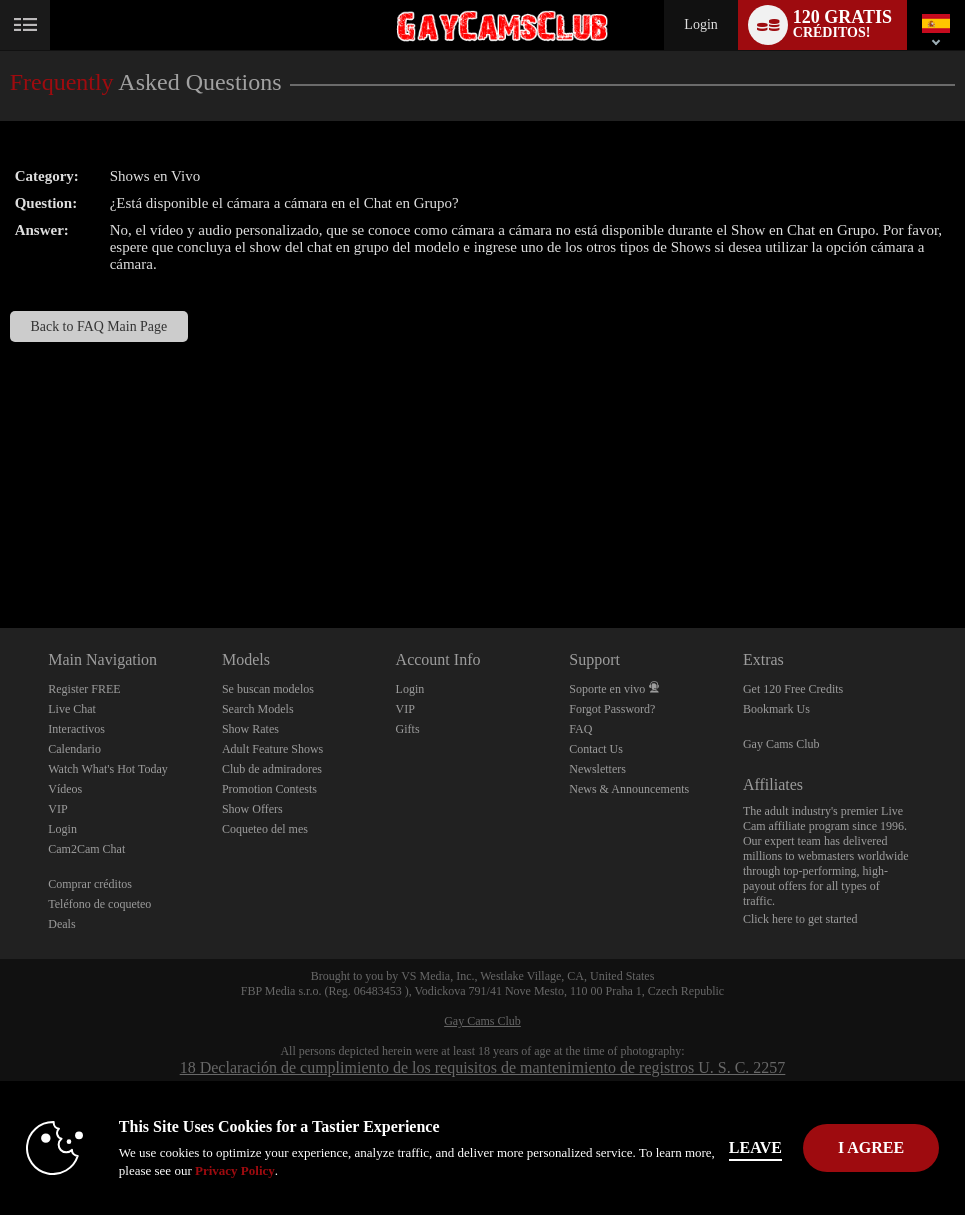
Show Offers (252, 809)
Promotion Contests (269, 789)
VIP (57, 809)
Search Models (258, 709)
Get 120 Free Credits (793, 689)
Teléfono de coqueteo (99, 904)
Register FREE (84, 689)
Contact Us (596, 749)
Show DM (0, 553)
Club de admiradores (272, 769)
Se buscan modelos (268, 689)
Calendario (74, 749)
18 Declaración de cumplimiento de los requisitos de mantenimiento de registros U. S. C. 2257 (483, 1067)
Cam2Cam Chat (86, 849)
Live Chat (72, 709)
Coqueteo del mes (265, 829)
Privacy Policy (235, 1170)
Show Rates (250, 729)
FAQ (580, 729)
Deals (61, 924)
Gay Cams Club (781, 744)
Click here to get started (800, 919)
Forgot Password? (612, 709)
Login (700, 24)
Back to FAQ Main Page (99, 326)
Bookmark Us (776, 709)
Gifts (408, 729)
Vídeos (65, 789)
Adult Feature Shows (272, 749)
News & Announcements (629, 789)
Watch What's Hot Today (108, 769)
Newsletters (597, 769)
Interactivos (76, 729)
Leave (755, 1147)
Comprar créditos (90, 884)
